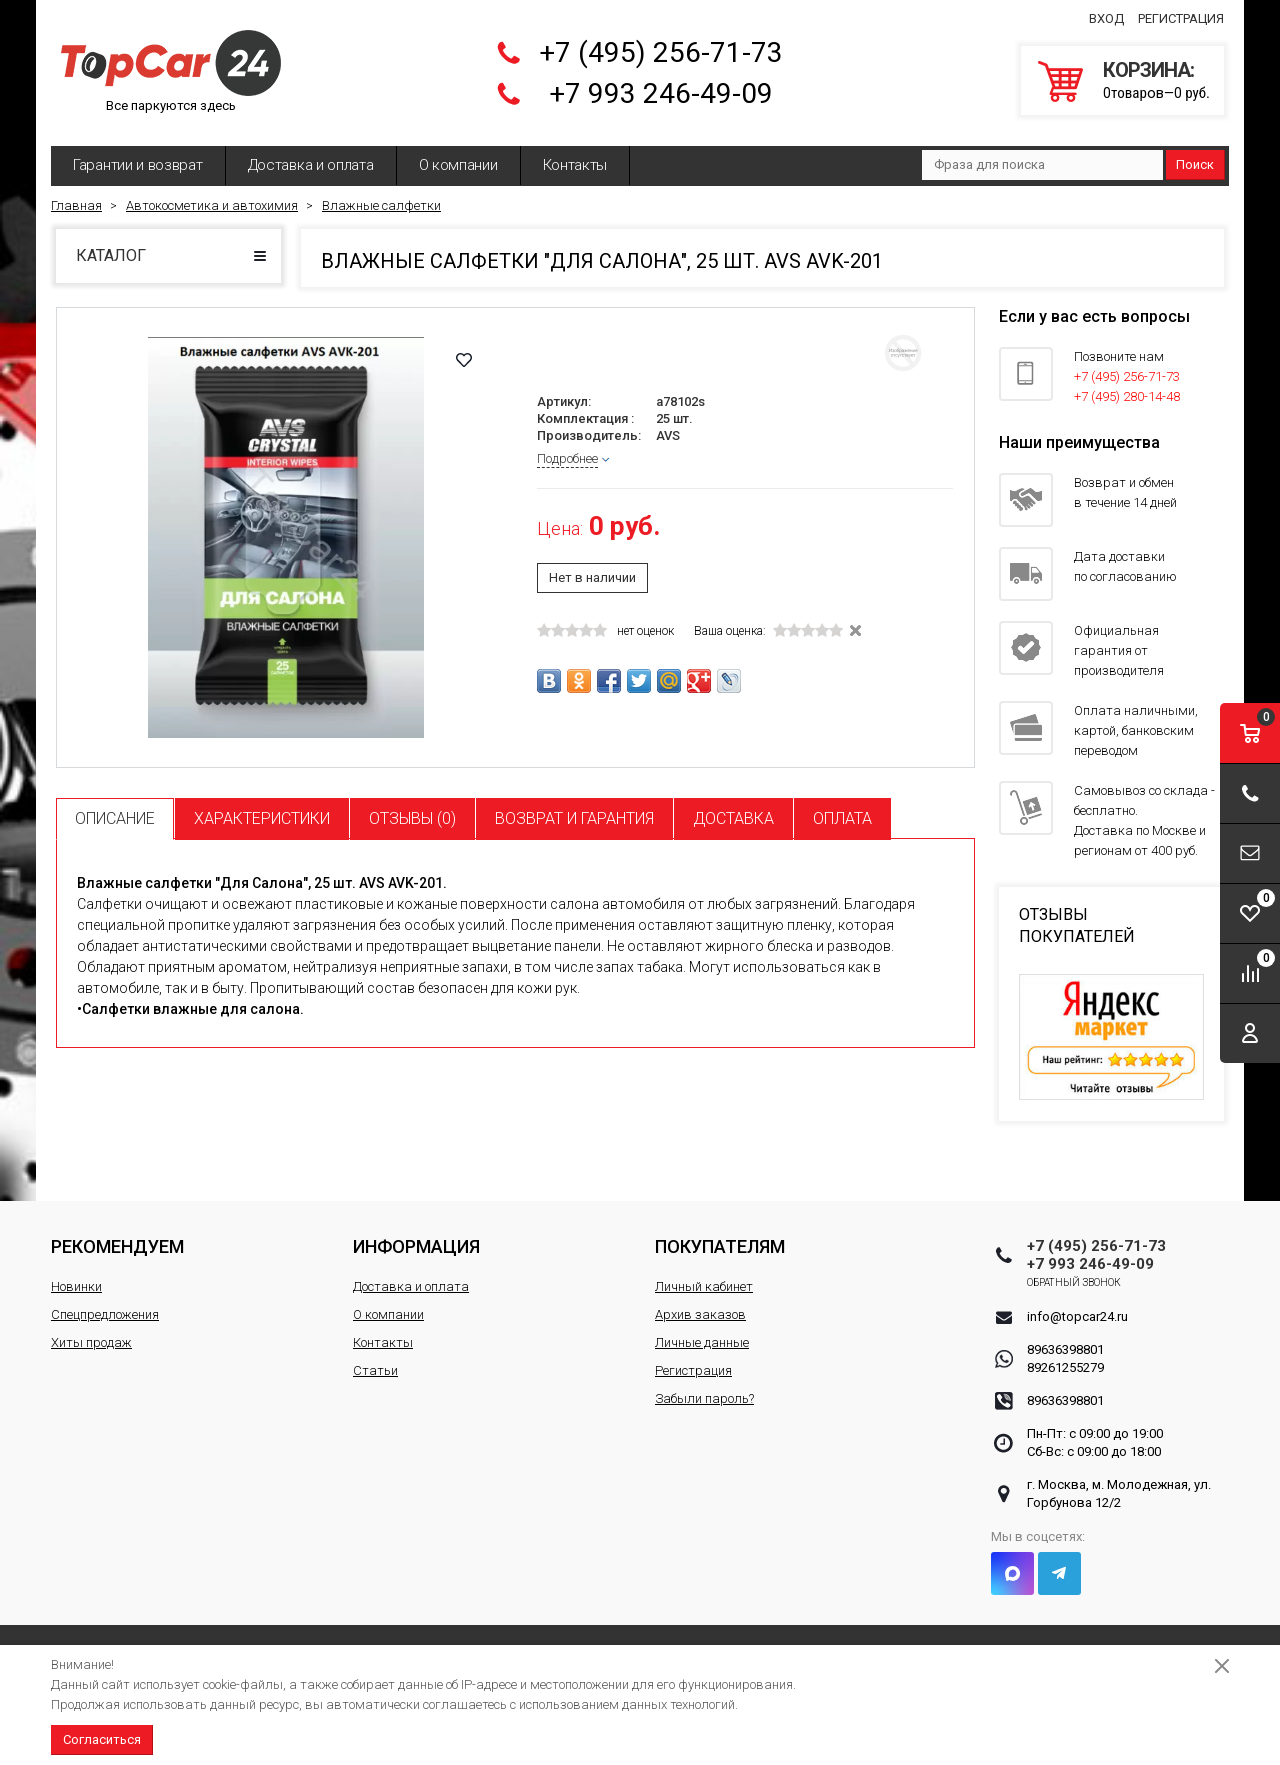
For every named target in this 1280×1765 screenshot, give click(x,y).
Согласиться (102, 1739)
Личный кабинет (704, 1286)
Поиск (1195, 164)
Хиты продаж (91, 1342)
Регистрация (1181, 18)
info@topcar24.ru (1077, 1316)
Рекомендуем (117, 1246)
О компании (458, 165)
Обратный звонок (1074, 1282)
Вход (1106, 18)
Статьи (375, 1370)
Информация (416, 1246)
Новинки (76, 1286)
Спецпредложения (105, 1314)
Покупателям (720, 1246)
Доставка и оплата (311, 165)
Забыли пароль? (704, 1398)
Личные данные (702, 1342)
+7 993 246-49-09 (661, 93)
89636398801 (1065, 1349)
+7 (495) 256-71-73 (661, 52)
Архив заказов (700, 1314)
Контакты (575, 165)
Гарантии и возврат (138, 165)
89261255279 (1065, 1367)
